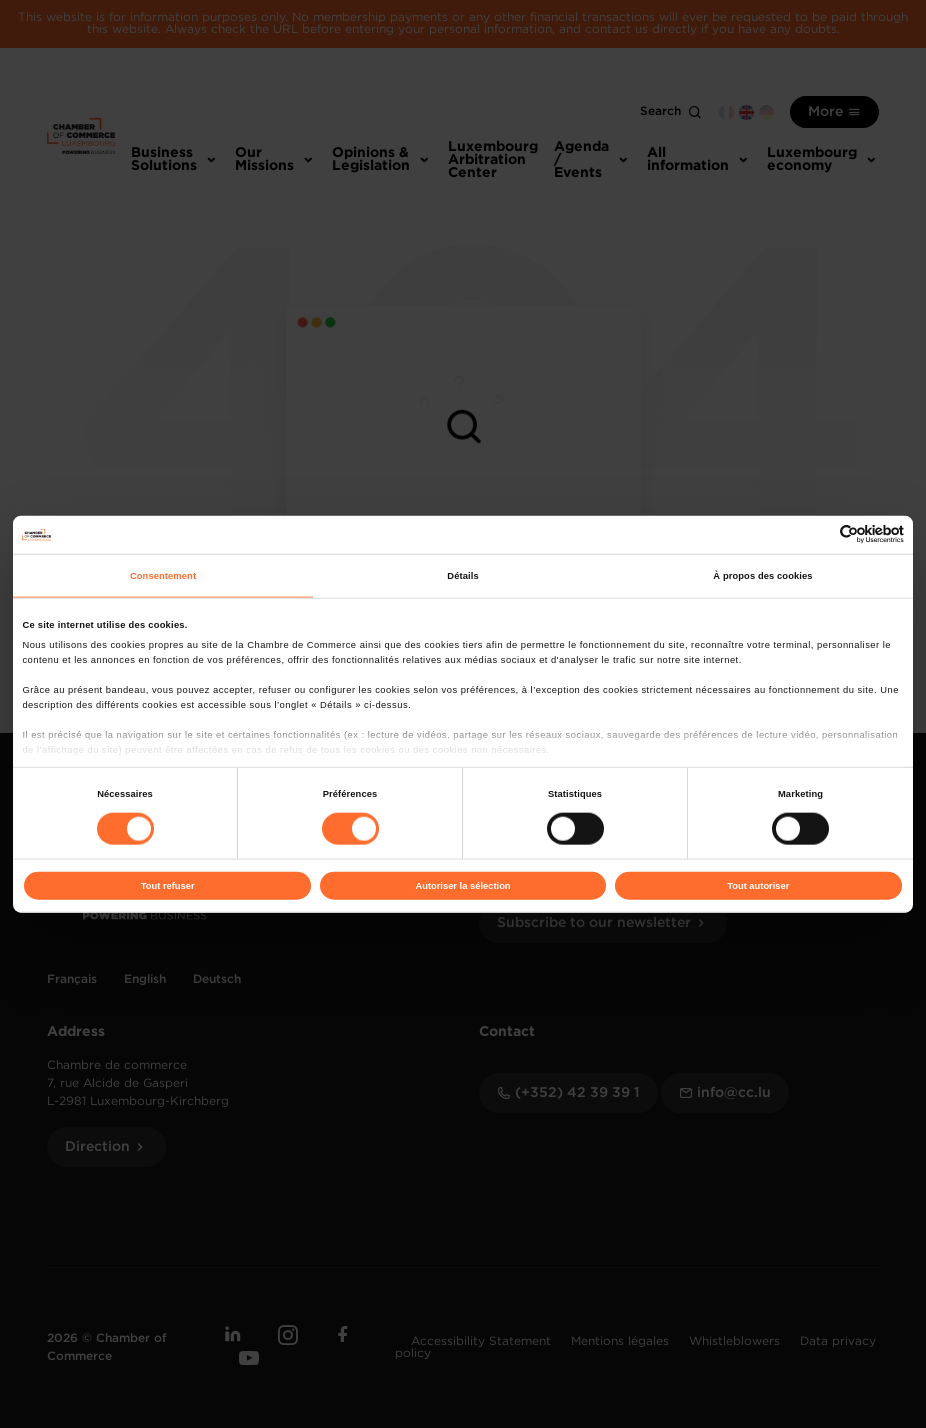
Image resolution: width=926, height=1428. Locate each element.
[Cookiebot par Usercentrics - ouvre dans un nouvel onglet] (816, 534)
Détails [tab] (462, 576)
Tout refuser (168, 886)
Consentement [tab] (163, 576)
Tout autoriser (758, 886)
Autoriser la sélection (462, 886)
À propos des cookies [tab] (762, 576)
